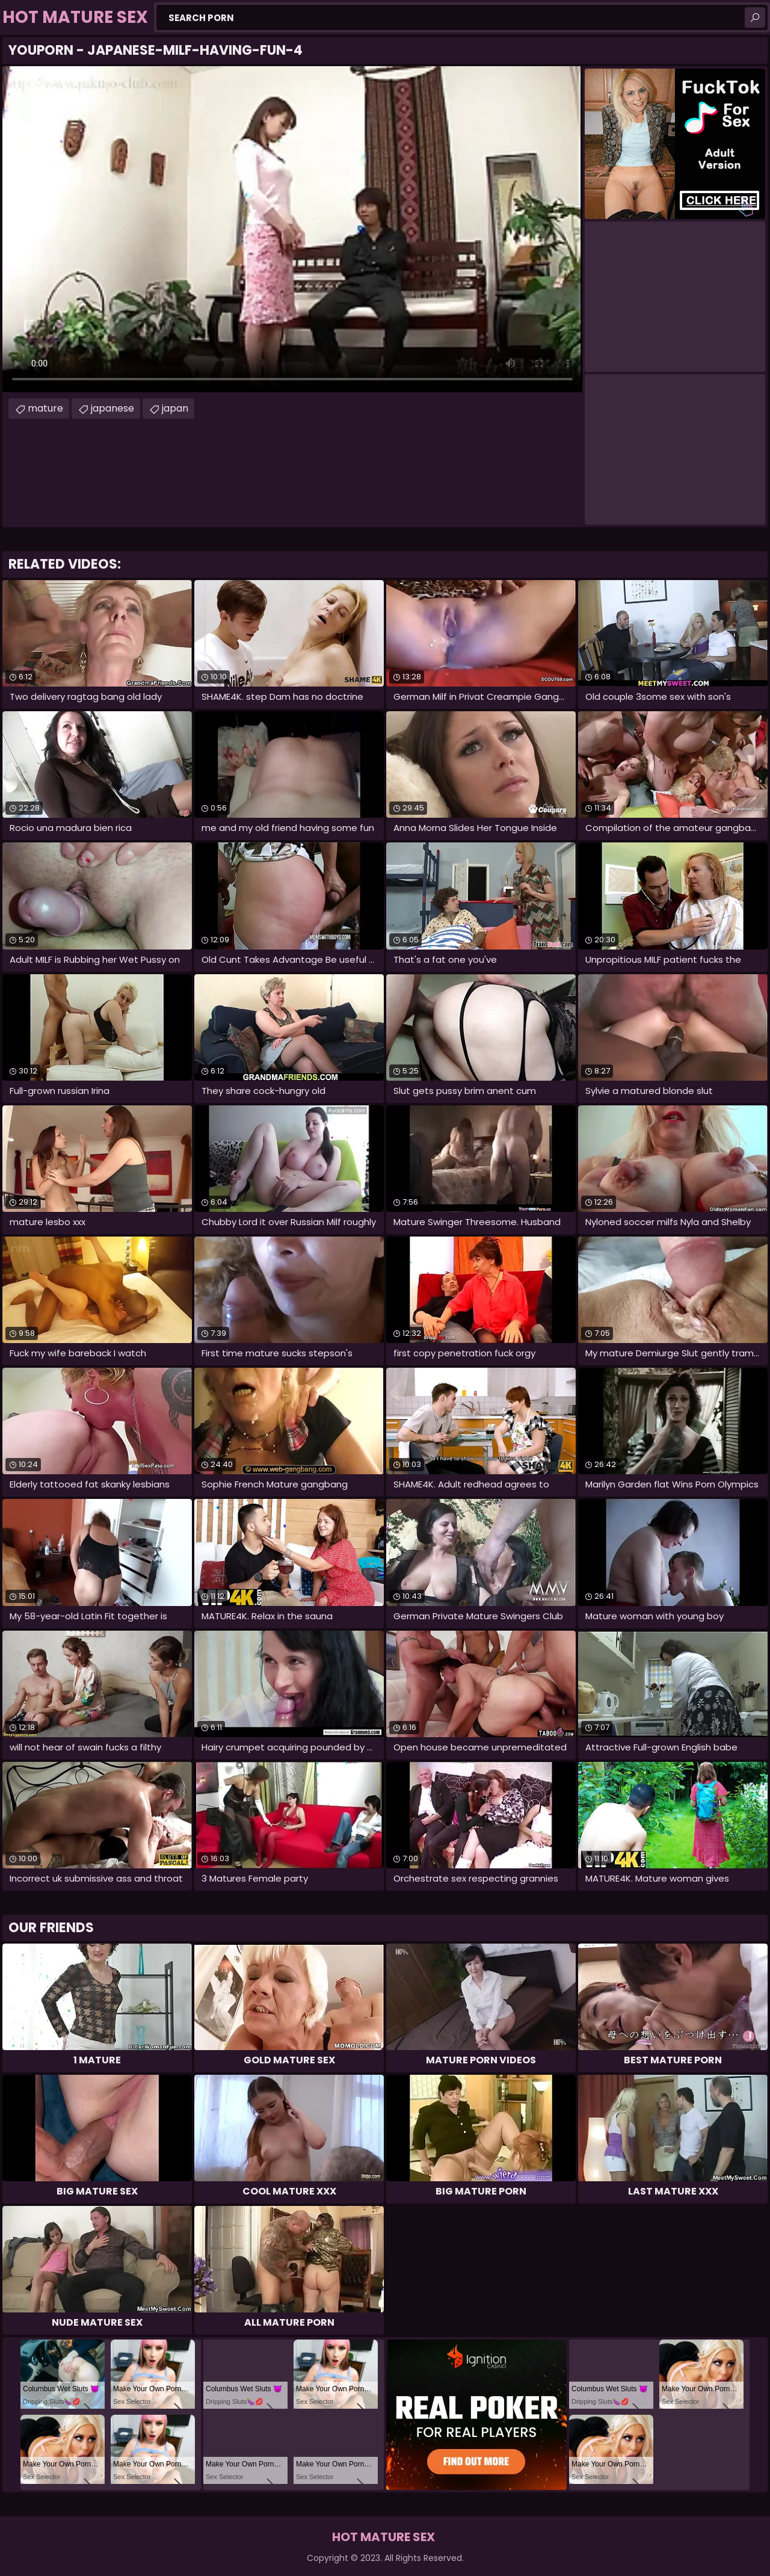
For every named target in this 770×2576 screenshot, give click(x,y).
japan (175, 408)
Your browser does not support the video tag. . (292, 229)
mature (45, 408)
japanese (112, 408)
